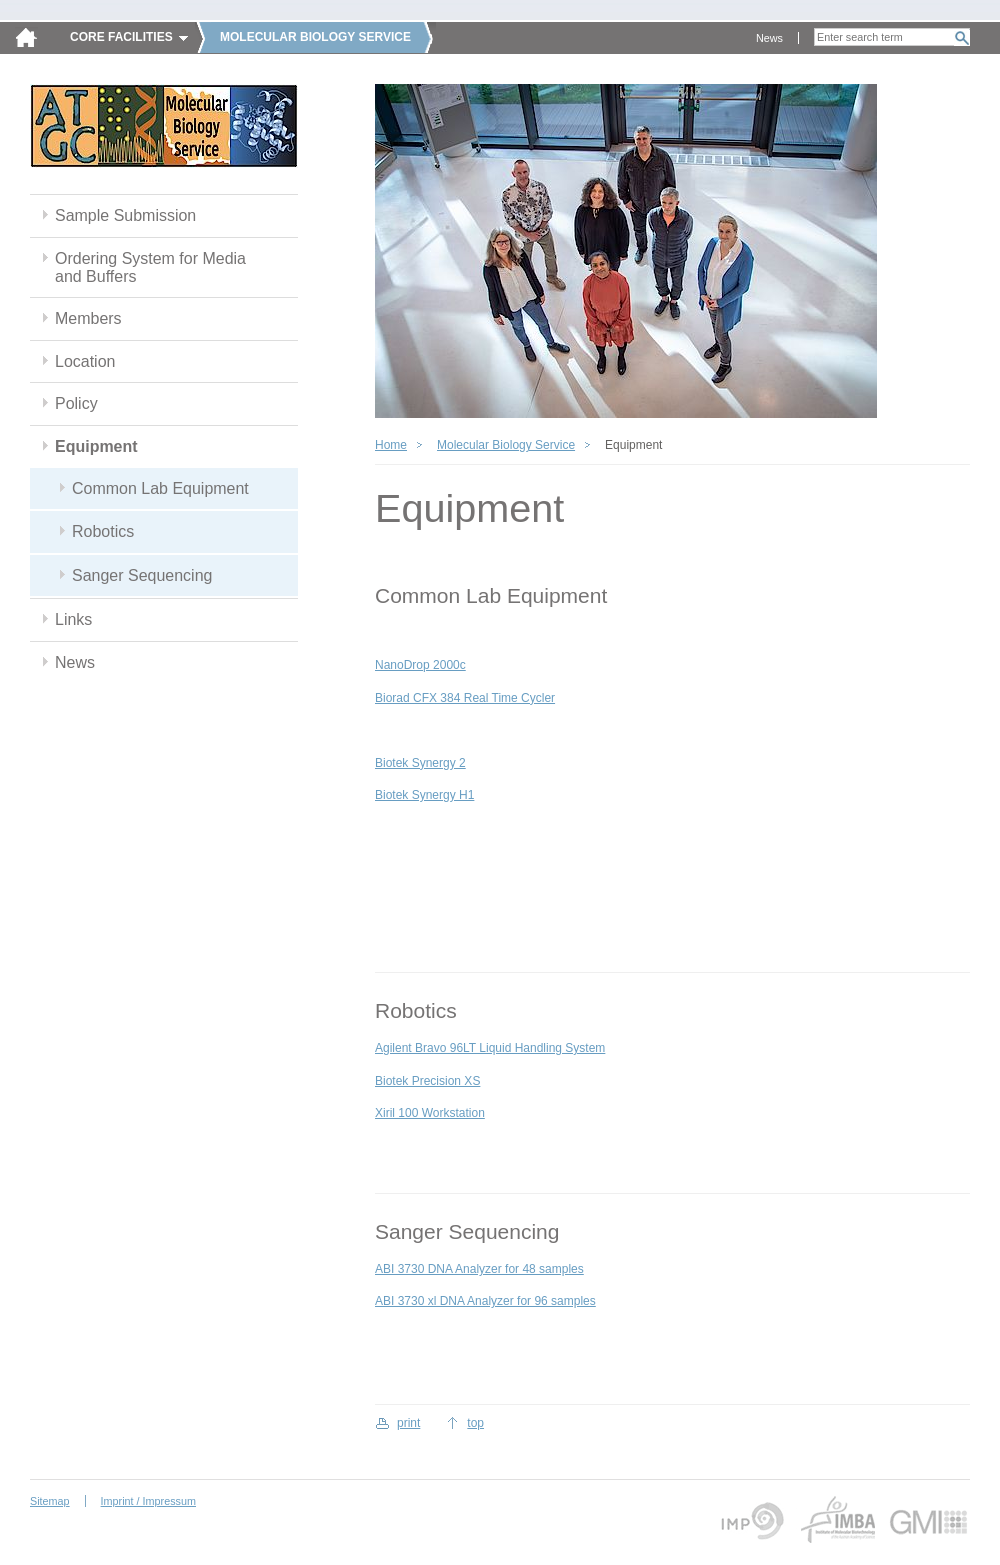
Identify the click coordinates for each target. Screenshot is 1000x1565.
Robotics (103, 531)
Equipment (96, 446)
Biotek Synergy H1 (424, 795)
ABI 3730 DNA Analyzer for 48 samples (479, 1269)
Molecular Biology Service (506, 445)
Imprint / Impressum (148, 1501)
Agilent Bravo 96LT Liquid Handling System (490, 1048)
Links (73, 619)
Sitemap (50, 1501)
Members (88, 318)
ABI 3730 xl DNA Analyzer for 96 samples (485, 1301)
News (769, 38)
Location (85, 361)
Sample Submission (125, 215)
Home (391, 445)
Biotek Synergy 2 (420, 763)
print (408, 1423)
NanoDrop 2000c (420, 665)
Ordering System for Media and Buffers (150, 267)
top (475, 1423)
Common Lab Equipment (160, 488)
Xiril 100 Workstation (430, 1113)
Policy (76, 403)
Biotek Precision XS (427, 1081)
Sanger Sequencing (142, 575)
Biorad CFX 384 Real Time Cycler (465, 698)
